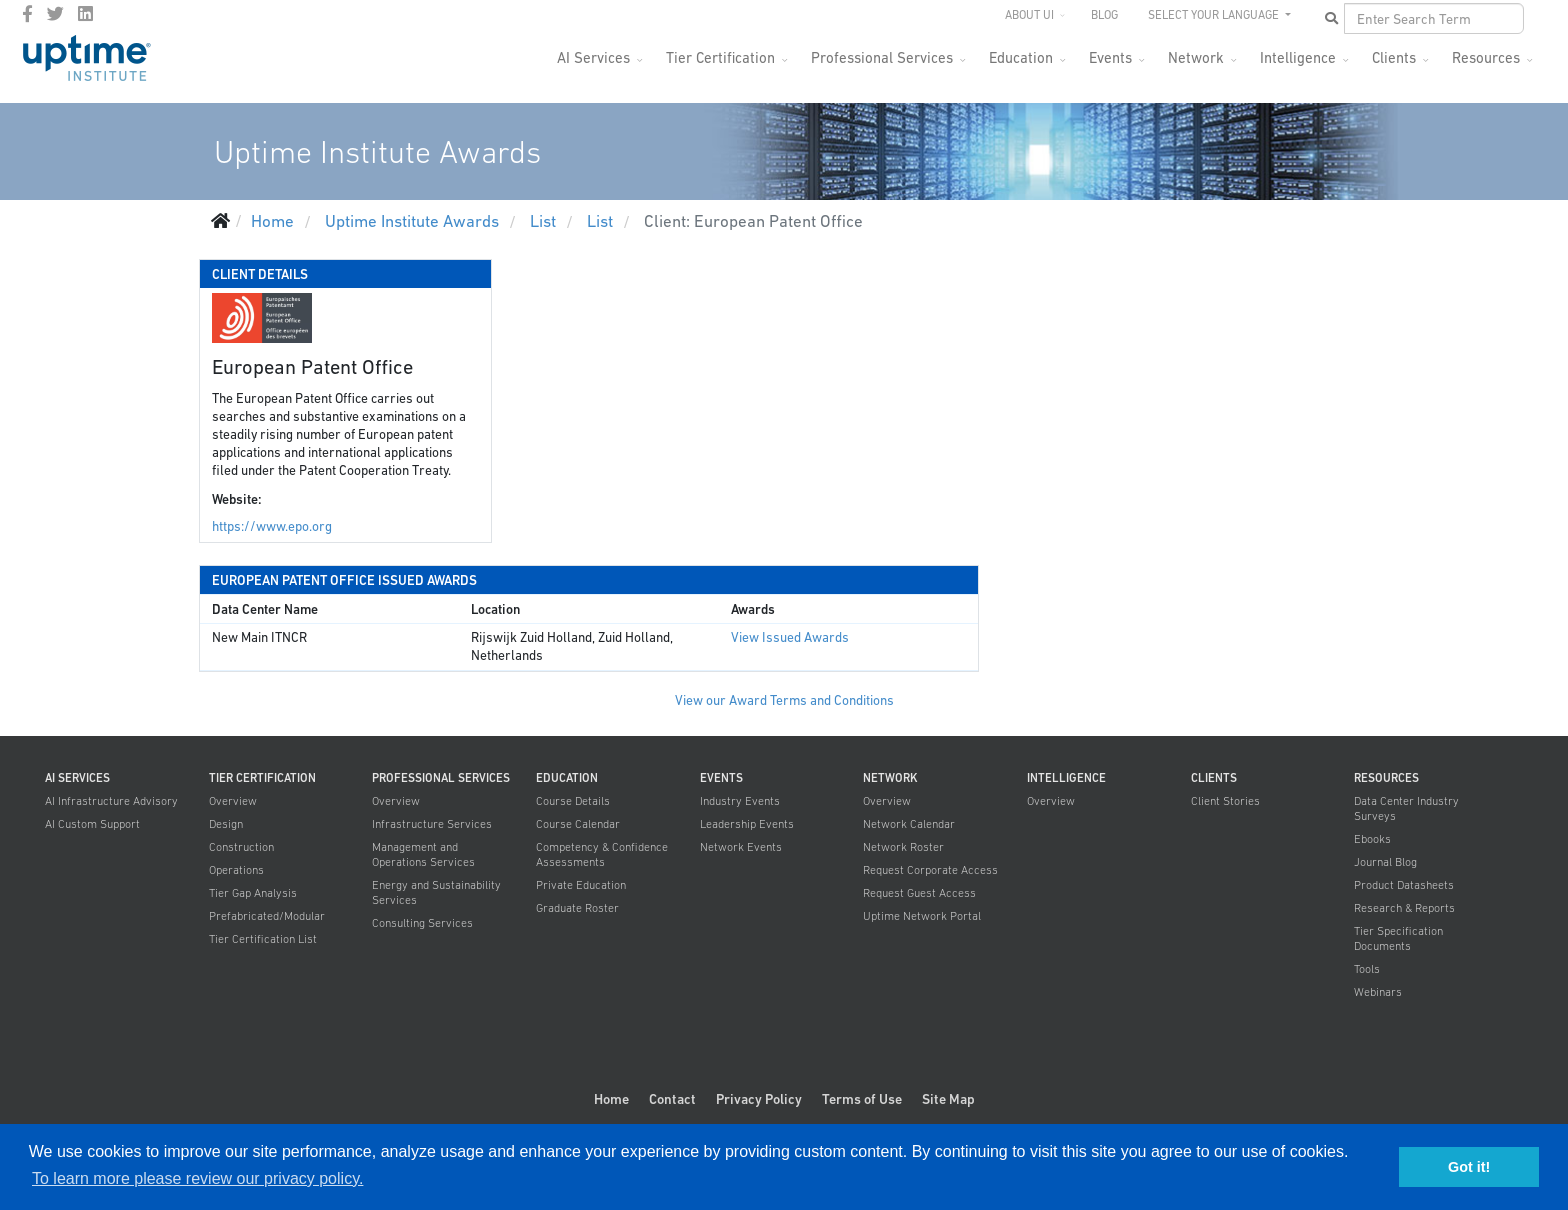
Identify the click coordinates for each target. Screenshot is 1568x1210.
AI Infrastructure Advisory (111, 801)
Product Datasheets (1404, 885)
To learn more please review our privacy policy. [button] (197, 1178)
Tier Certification (720, 57)
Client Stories (1225, 801)
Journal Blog (1385, 862)
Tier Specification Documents (1398, 938)
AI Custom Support (92, 824)
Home (611, 1099)
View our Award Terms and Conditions (784, 700)
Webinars (1378, 992)
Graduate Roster (577, 908)
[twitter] (55, 14)
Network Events (741, 847)
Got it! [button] (1469, 1167)
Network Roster (903, 847)
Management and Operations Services (423, 854)
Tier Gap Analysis (253, 893)
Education (1021, 57)
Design (226, 824)
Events (1110, 57)
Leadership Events (747, 824)
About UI (1029, 15)
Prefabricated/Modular (267, 916)
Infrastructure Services (432, 824)
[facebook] (27, 14)
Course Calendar (578, 824)
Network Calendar (909, 824)
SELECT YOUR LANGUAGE (1215, 15)
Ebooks (1372, 839)
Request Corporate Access (930, 870)
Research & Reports (1404, 908)
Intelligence (1298, 57)
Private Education (581, 885)
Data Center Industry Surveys (1406, 808)
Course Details (573, 801)
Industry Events (740, 801)
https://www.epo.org (272, 526)
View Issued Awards (790, 637)
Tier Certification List (263, 939)
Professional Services (882, 57)
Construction (241, 847)
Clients (1394, 57)
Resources (1486, 57)
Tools (1367, 969)
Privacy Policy (759, 1099)
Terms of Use (862, 1099)
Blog (1104, 15)
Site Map (948, 1099)
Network (1196, 57)
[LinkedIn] (85, 14)
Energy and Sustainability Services (436, 892)
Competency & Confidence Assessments (602, 854)
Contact (672, 1099)
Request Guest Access (919, 893)
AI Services (593, 57)
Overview (233, 801)
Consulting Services (422, 923)
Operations (236, 870)
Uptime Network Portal (922, 916)
